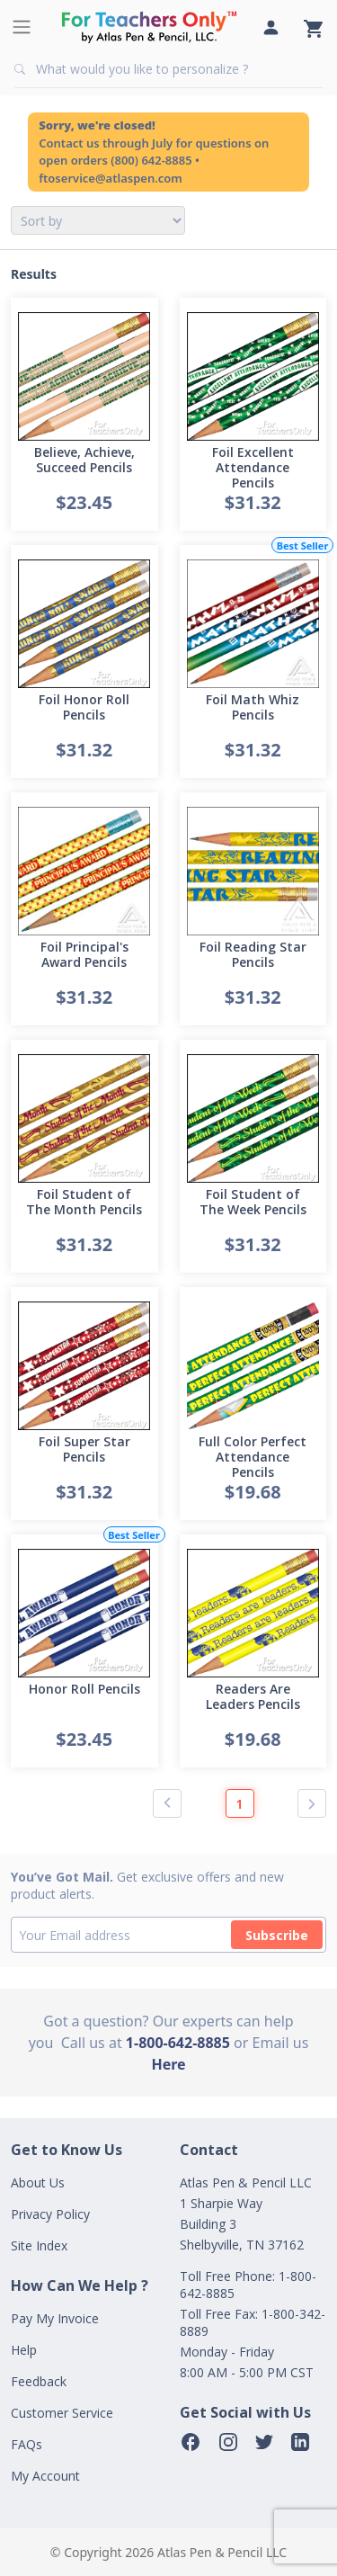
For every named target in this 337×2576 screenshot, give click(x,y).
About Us (38, 2182)
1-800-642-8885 (178, 2043)
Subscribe (276, 1935)
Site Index (39, 2245)
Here (168, 2064)
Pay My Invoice (55, 2318)
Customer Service (62, 2412)
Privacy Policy (50, 2214)
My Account (45, 2475)
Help (24, 2349)
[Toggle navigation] (21, 27)
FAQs (26, 2444)
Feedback (39, 2381)
